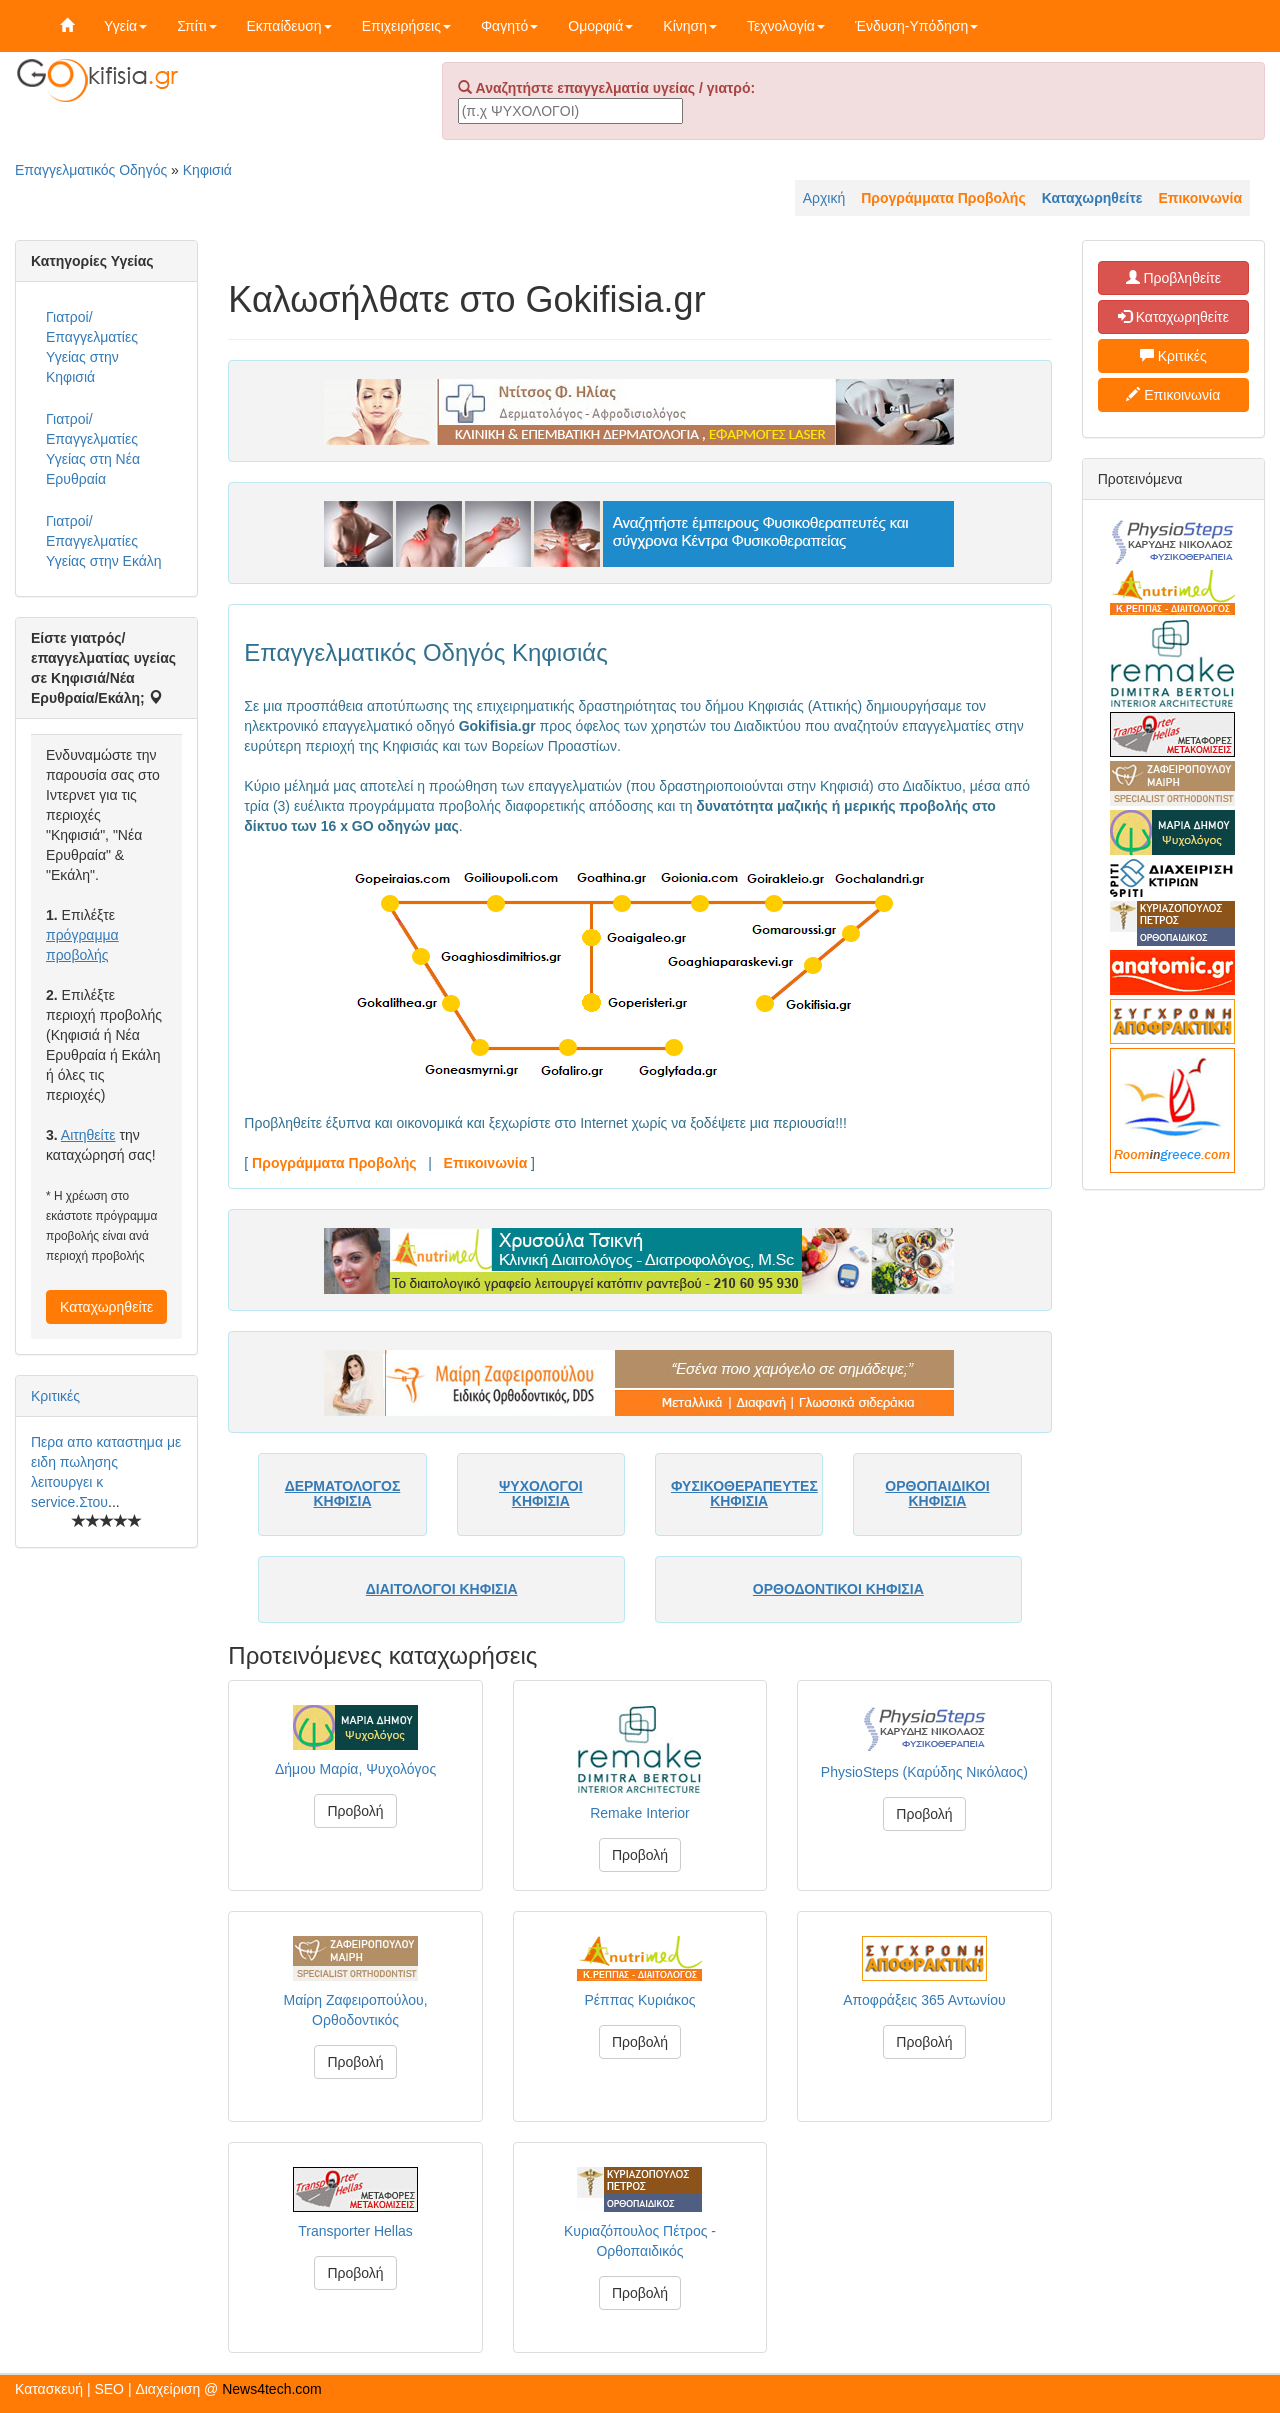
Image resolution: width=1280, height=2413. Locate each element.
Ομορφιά (600, 26)
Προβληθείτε (1174, 278)
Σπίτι (196, 26)
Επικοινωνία (1173, 395)
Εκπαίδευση (289, 26)
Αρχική (824, 198)
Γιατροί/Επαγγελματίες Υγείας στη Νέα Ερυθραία (93, 449)
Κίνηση (690, 26)
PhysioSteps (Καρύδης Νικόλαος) (924, 1772)
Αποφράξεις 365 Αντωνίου (924, 2000)
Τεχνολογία (786, 26)
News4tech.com (272, 2389)
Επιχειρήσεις (406, 26)
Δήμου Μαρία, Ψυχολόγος (355, 1769)
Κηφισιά (207, 170)
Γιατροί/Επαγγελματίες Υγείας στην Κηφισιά (92, 347)
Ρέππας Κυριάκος (640, 2000)
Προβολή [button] (355, 1811)
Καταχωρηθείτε (106, 1307)
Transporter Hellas (355, 2231)
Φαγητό (509, 26)
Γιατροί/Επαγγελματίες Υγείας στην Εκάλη (104, 541)
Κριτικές (55, 1396)
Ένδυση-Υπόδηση (916, 26)
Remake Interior (640, 1813)
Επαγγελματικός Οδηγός (91, 170)
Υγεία (125, 26)
